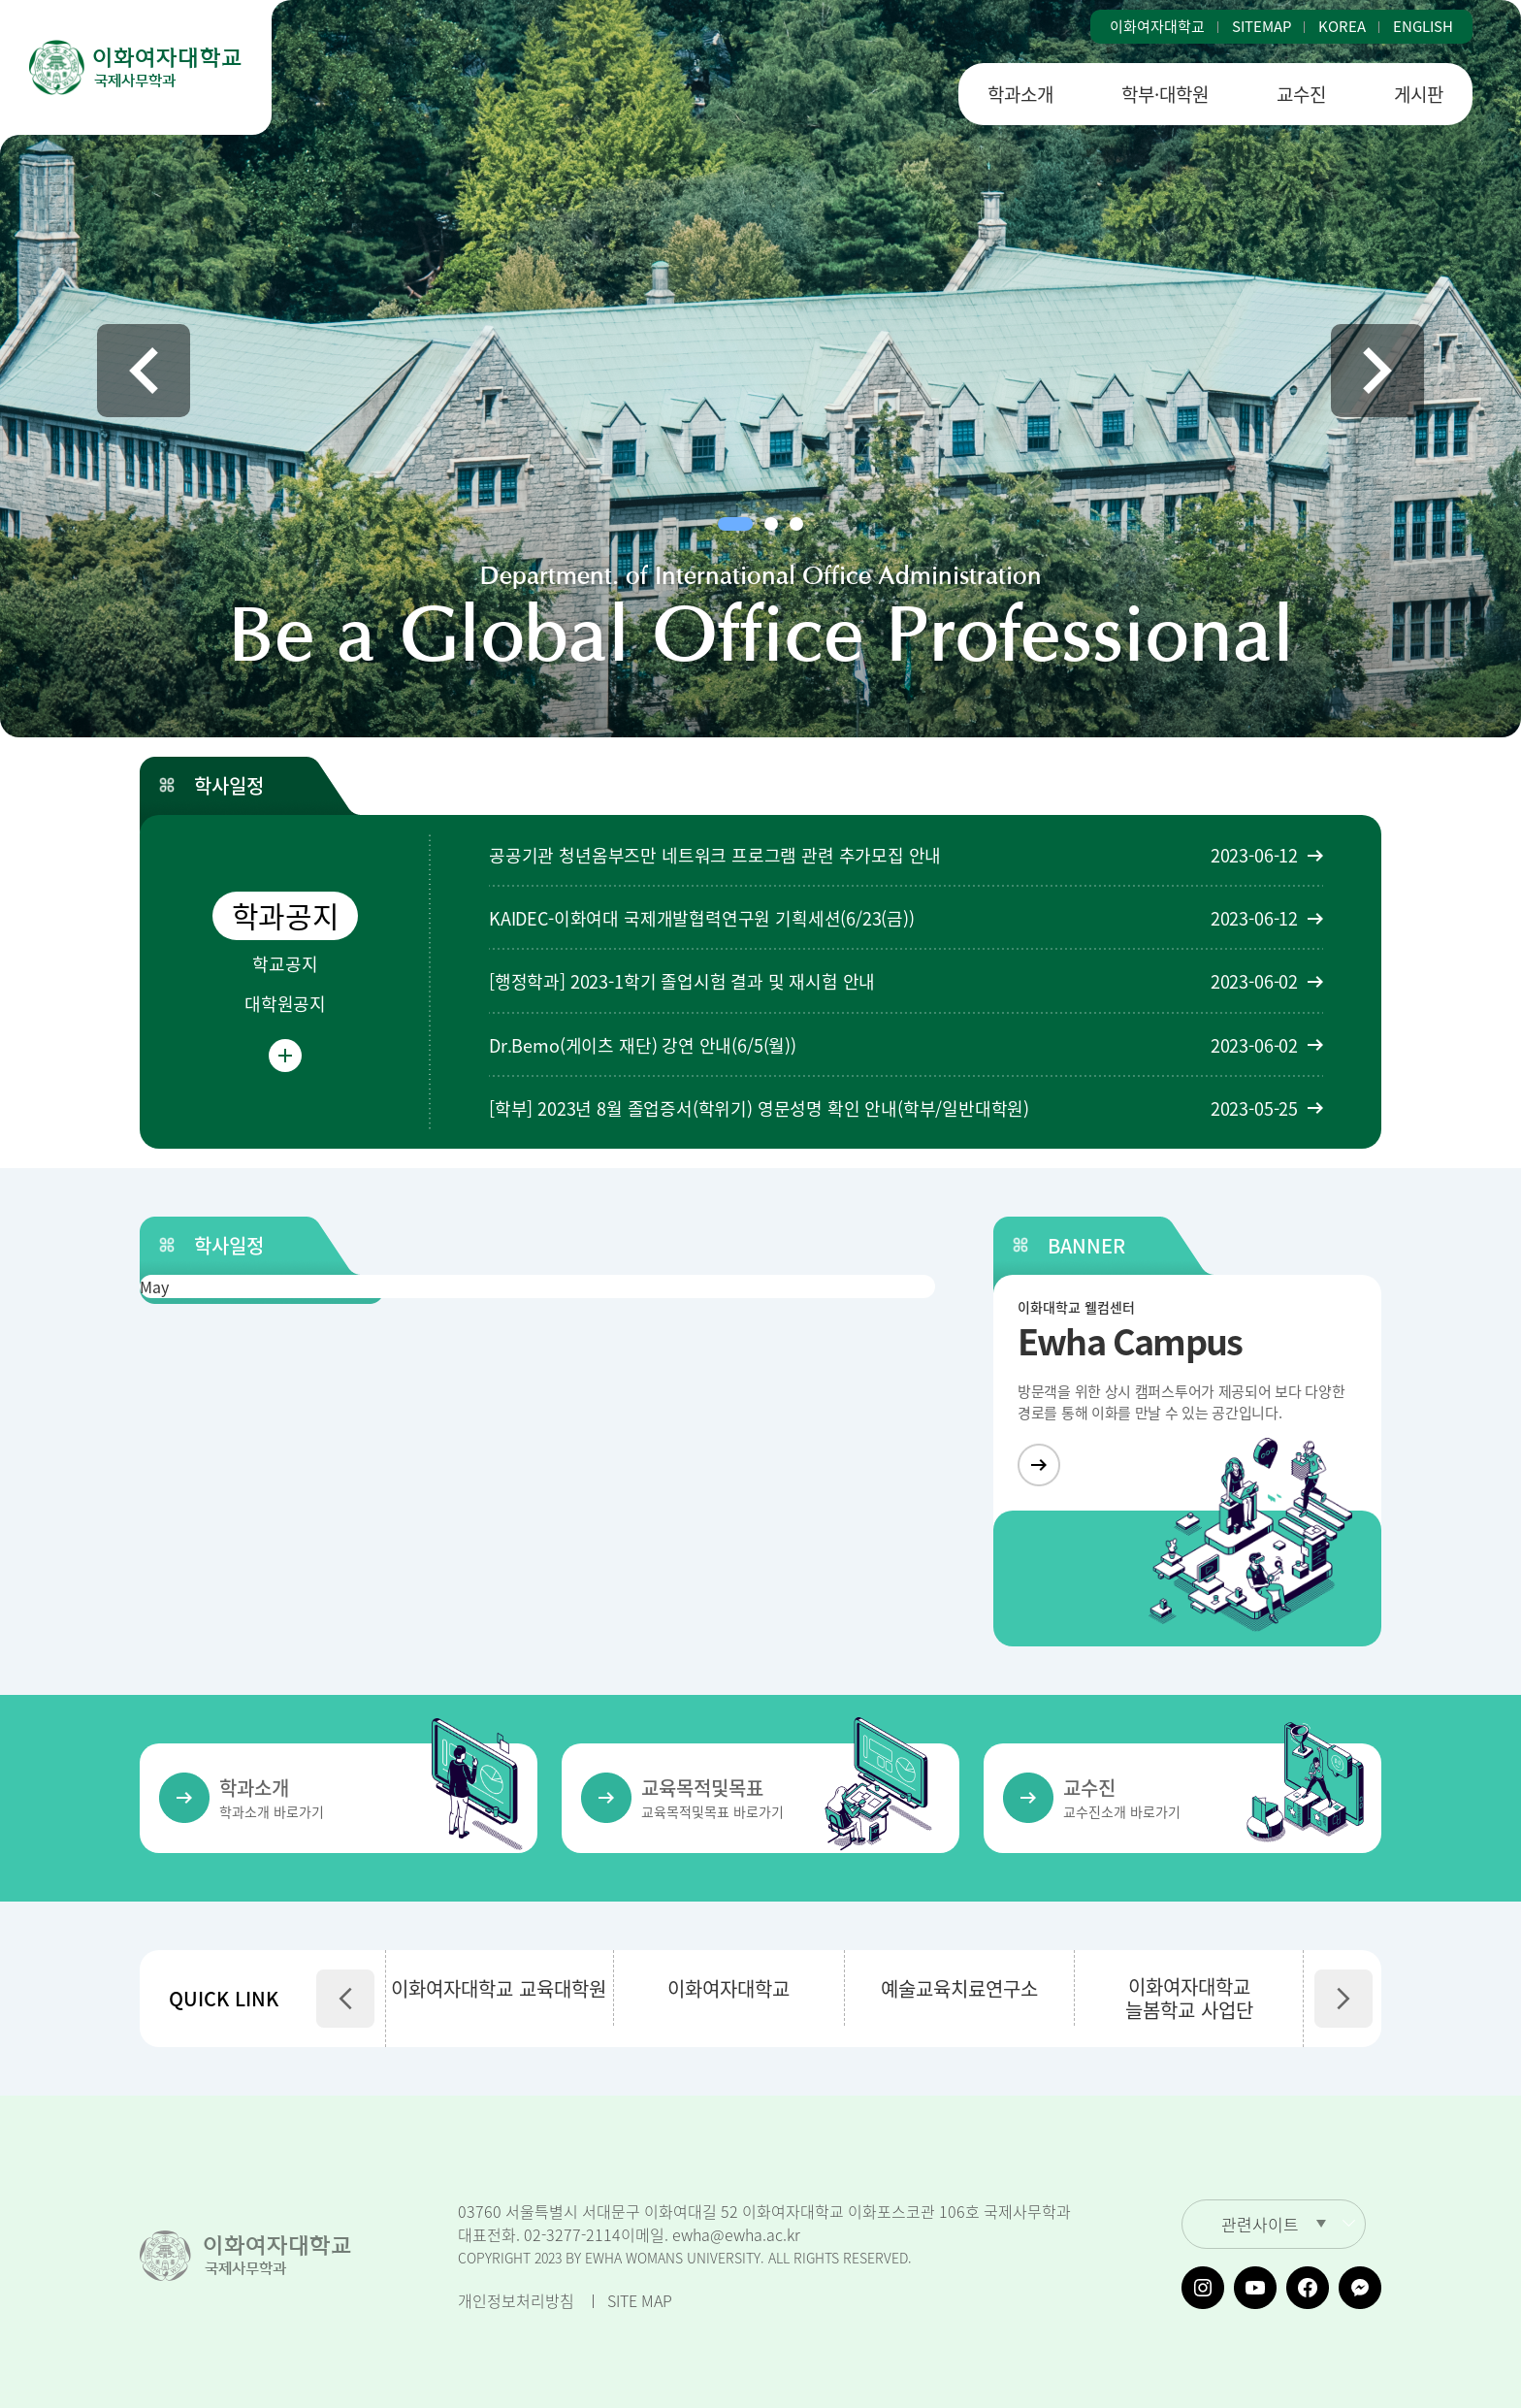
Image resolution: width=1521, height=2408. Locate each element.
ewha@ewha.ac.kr (736, 2234)
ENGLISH (1423, 26)
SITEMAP (1261, 26)
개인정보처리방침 (516, 2300)
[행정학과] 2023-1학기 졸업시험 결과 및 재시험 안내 (682, 981)
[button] (143, 370)
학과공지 (286, 915)
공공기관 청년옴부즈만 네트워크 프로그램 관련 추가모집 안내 (715, 855)
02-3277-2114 (572, 2234)
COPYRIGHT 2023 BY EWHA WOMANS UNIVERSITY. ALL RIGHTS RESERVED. (685, 2257)
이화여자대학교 (1157, 26)
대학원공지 (285, 1004)
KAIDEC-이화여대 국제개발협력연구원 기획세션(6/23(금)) (702, 918)
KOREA (1342, 26)
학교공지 (284, 964)
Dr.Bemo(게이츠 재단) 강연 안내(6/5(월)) (642, 1045)
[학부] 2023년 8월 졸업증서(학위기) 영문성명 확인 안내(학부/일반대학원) (759, 1108)
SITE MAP (639, 2300)
